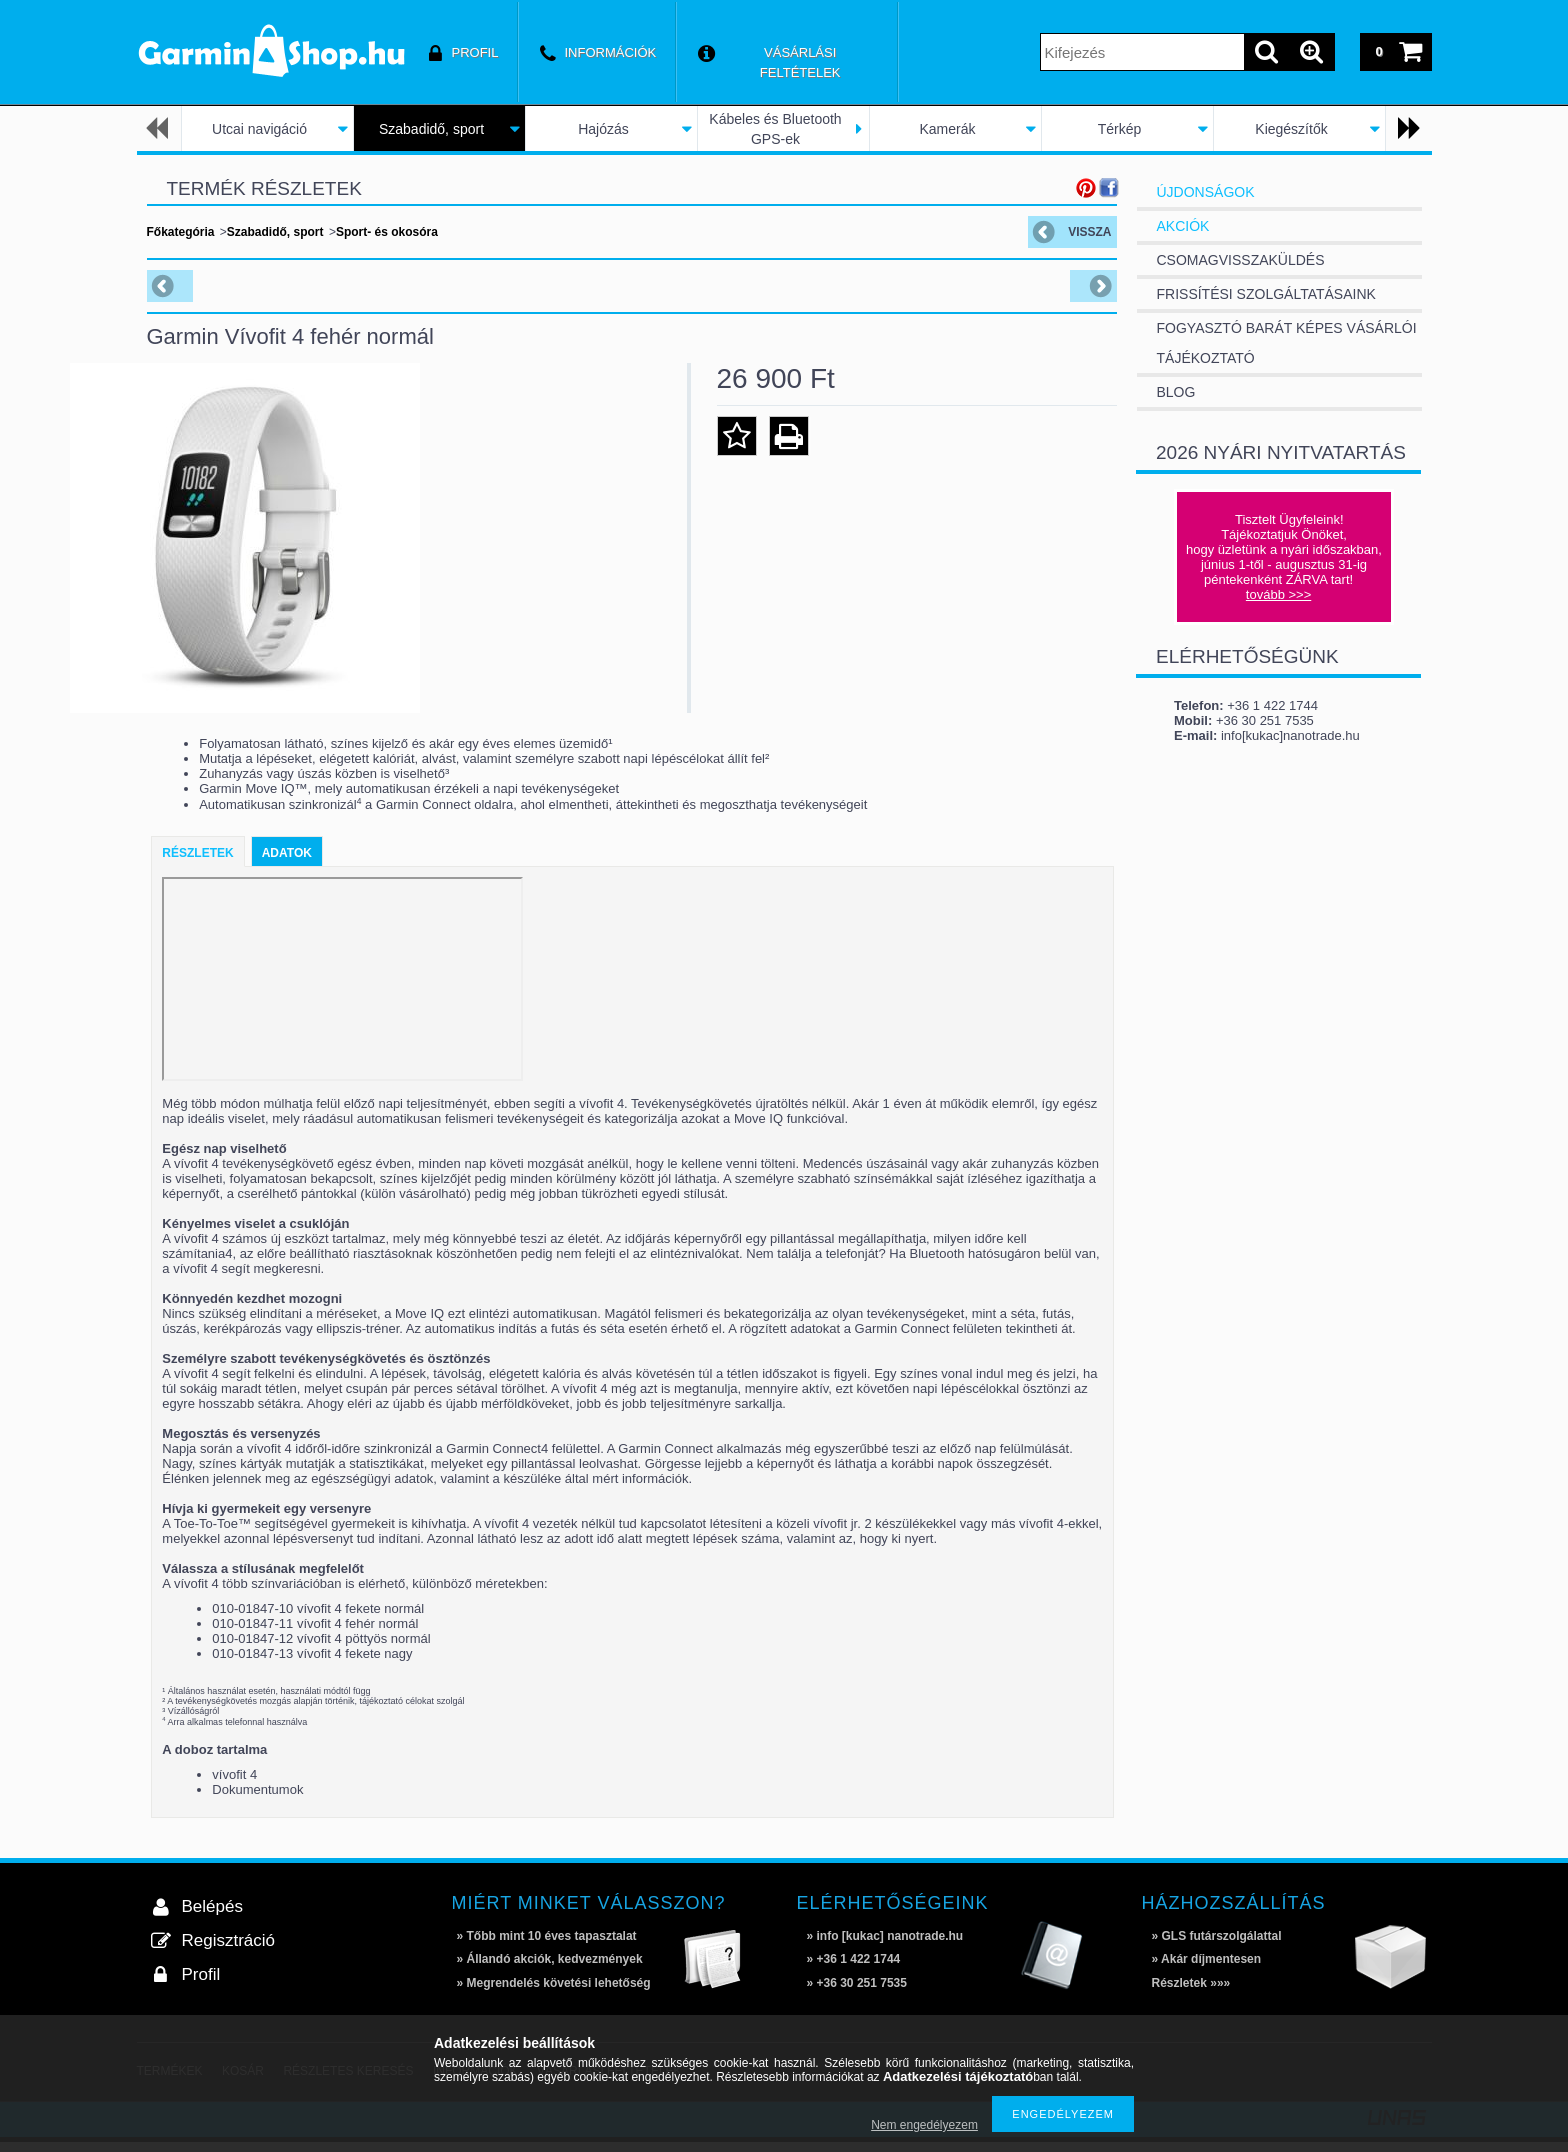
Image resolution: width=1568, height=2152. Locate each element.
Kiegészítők (1291, 129)
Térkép (1120, 129)
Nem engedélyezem (924, 2125)
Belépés (212, 1916)
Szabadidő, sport (431, 129)
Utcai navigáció (259, 129)
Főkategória (181, 232)
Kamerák (947, 129)
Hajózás (603, 129)
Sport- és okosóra (387, 232)
